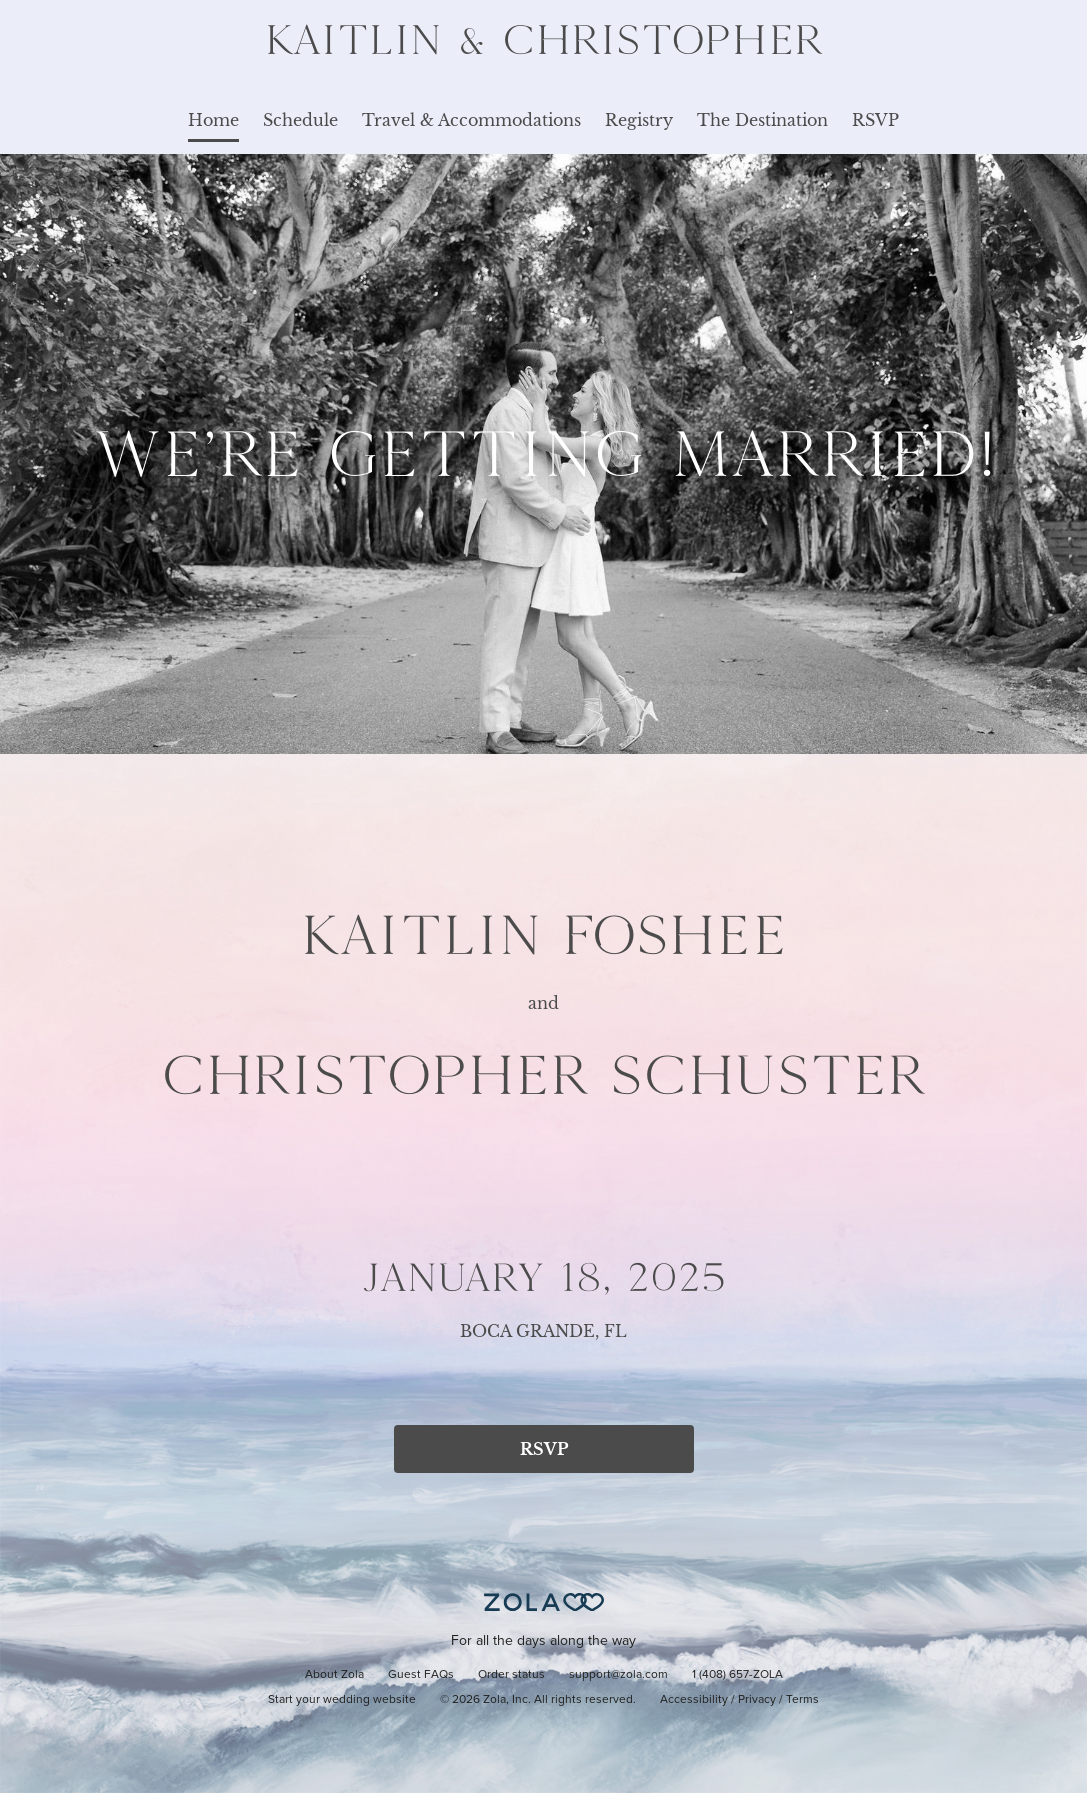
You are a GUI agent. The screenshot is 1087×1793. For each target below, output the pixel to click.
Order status (511, 1675)
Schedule (300, 120)
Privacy (757, 1700)
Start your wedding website (342, 1700)
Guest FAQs (421, 1675)
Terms (802, 1700)
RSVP (875, 120)
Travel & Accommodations (471, 120)
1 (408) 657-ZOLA (737, 1675)
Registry (639, 120)
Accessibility (694, 1700)
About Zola (334, 1675)
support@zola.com (618, 1675)
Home (213, 120)
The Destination (762, 120)
